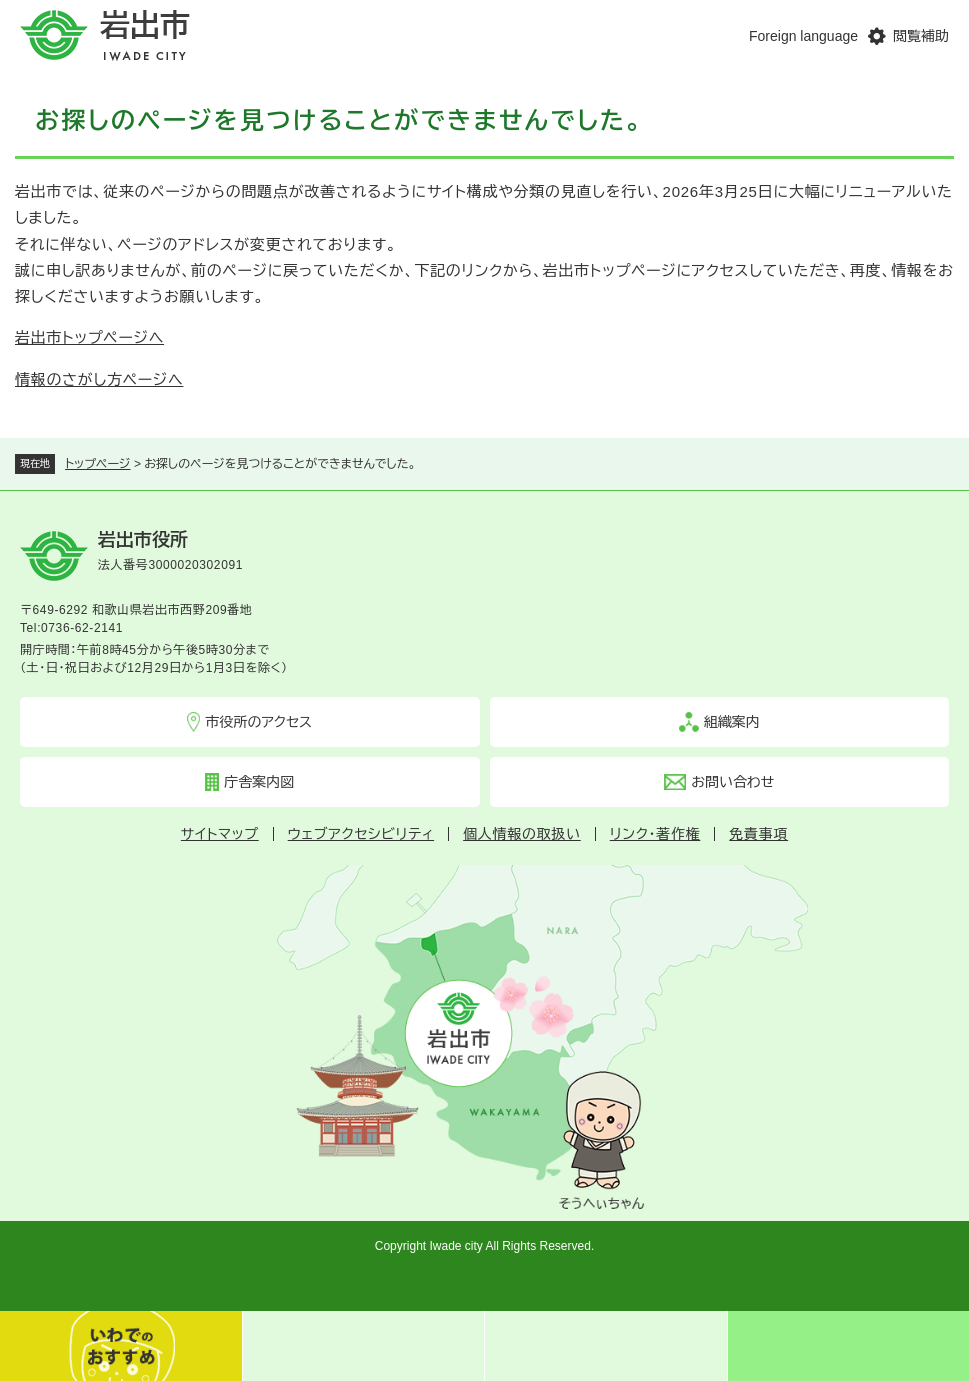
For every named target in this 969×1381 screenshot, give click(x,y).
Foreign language (803, 36)
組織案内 (732, 722)
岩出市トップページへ (89, 337)
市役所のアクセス (258, 722)
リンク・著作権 (655, 834)
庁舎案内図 (259, 782)
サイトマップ (220, 834)
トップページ (98, 464)
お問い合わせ (732, 782)
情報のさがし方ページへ (99, 379)
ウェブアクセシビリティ (361, 834)
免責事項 (758, 834)
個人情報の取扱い (522, 834)
